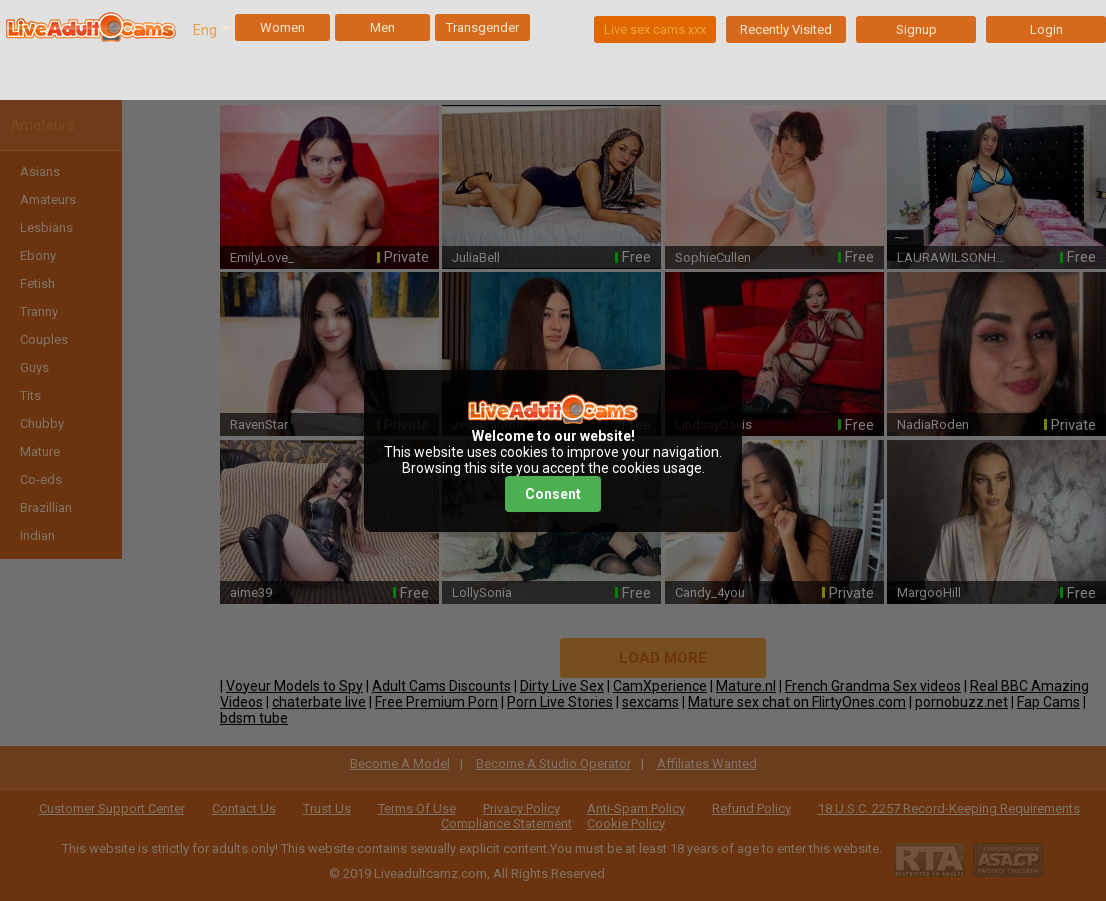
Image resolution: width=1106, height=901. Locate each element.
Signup (916, 29)
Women (282, 27)
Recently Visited (786, 29)
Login (1046, 29)
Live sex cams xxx (655, 29)
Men (382, 27)
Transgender (482, 27)
